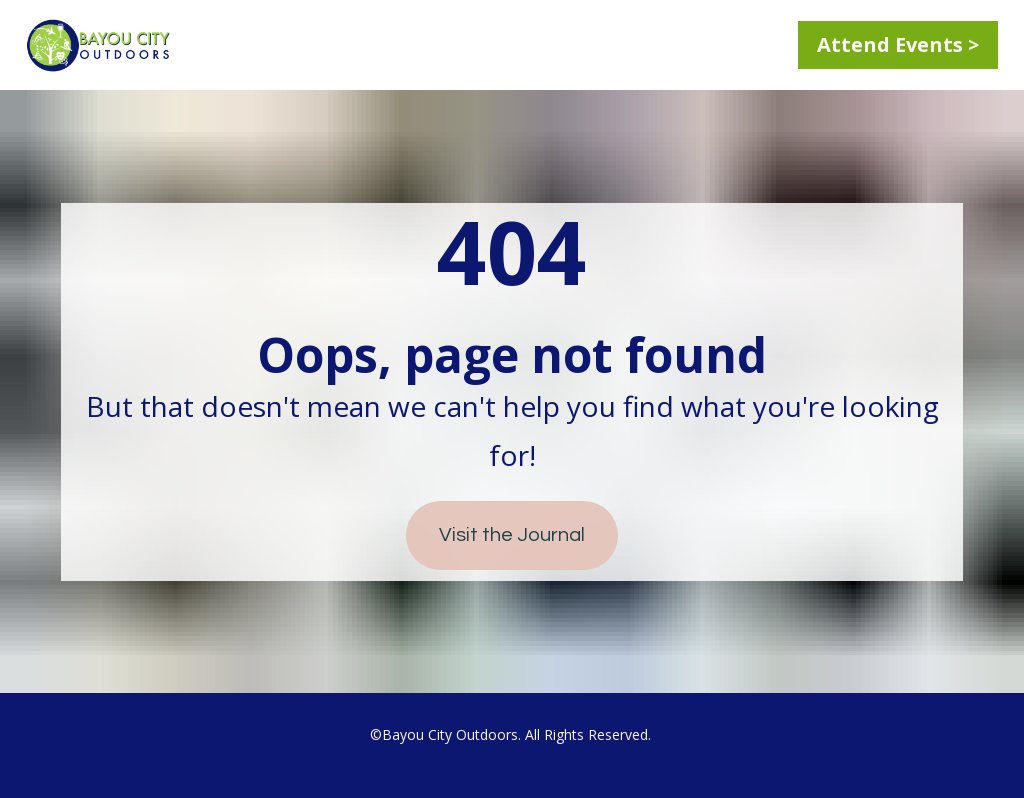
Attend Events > (898, 44)
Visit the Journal (512, 535)
